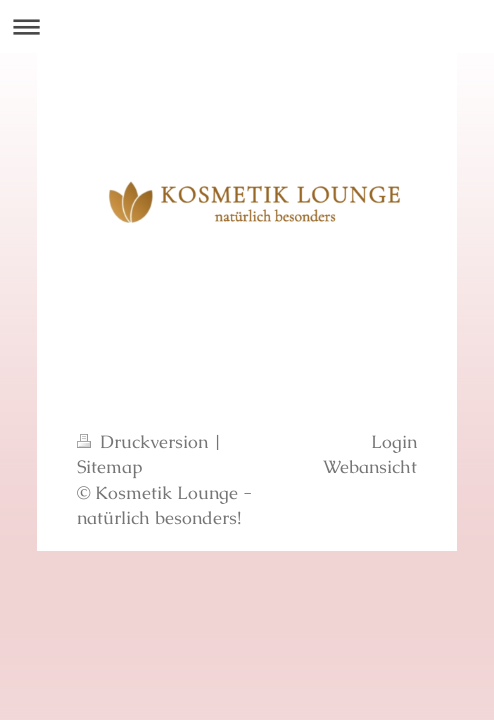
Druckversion (145, 441)
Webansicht (370, 466)
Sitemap (110, 466)
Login (394, 441)
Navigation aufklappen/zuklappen (247, 26)
